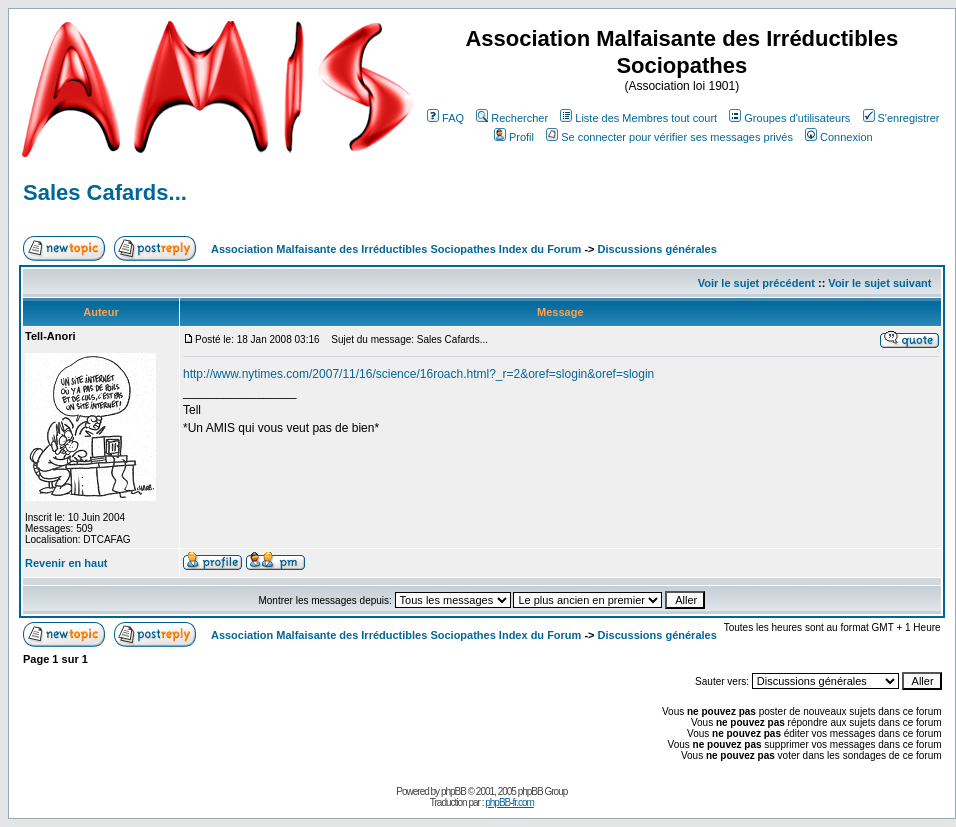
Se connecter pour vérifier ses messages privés (669, 137)
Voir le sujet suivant (879, 283)
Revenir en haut (66, 563)
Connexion (839, 137)
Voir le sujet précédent (756, 283)
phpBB (453, 791)
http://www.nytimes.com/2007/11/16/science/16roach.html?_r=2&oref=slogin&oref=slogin (418, 374)
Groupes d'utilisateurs (789, 118)
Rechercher (512, 118)
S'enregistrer (901, 118)
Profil (514, 137)
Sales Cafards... (105, 192)
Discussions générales (657, 249)
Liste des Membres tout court (638, 118)
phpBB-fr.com (509, 802)
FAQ (445, 118)
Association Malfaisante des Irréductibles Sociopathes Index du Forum (396, 249)
